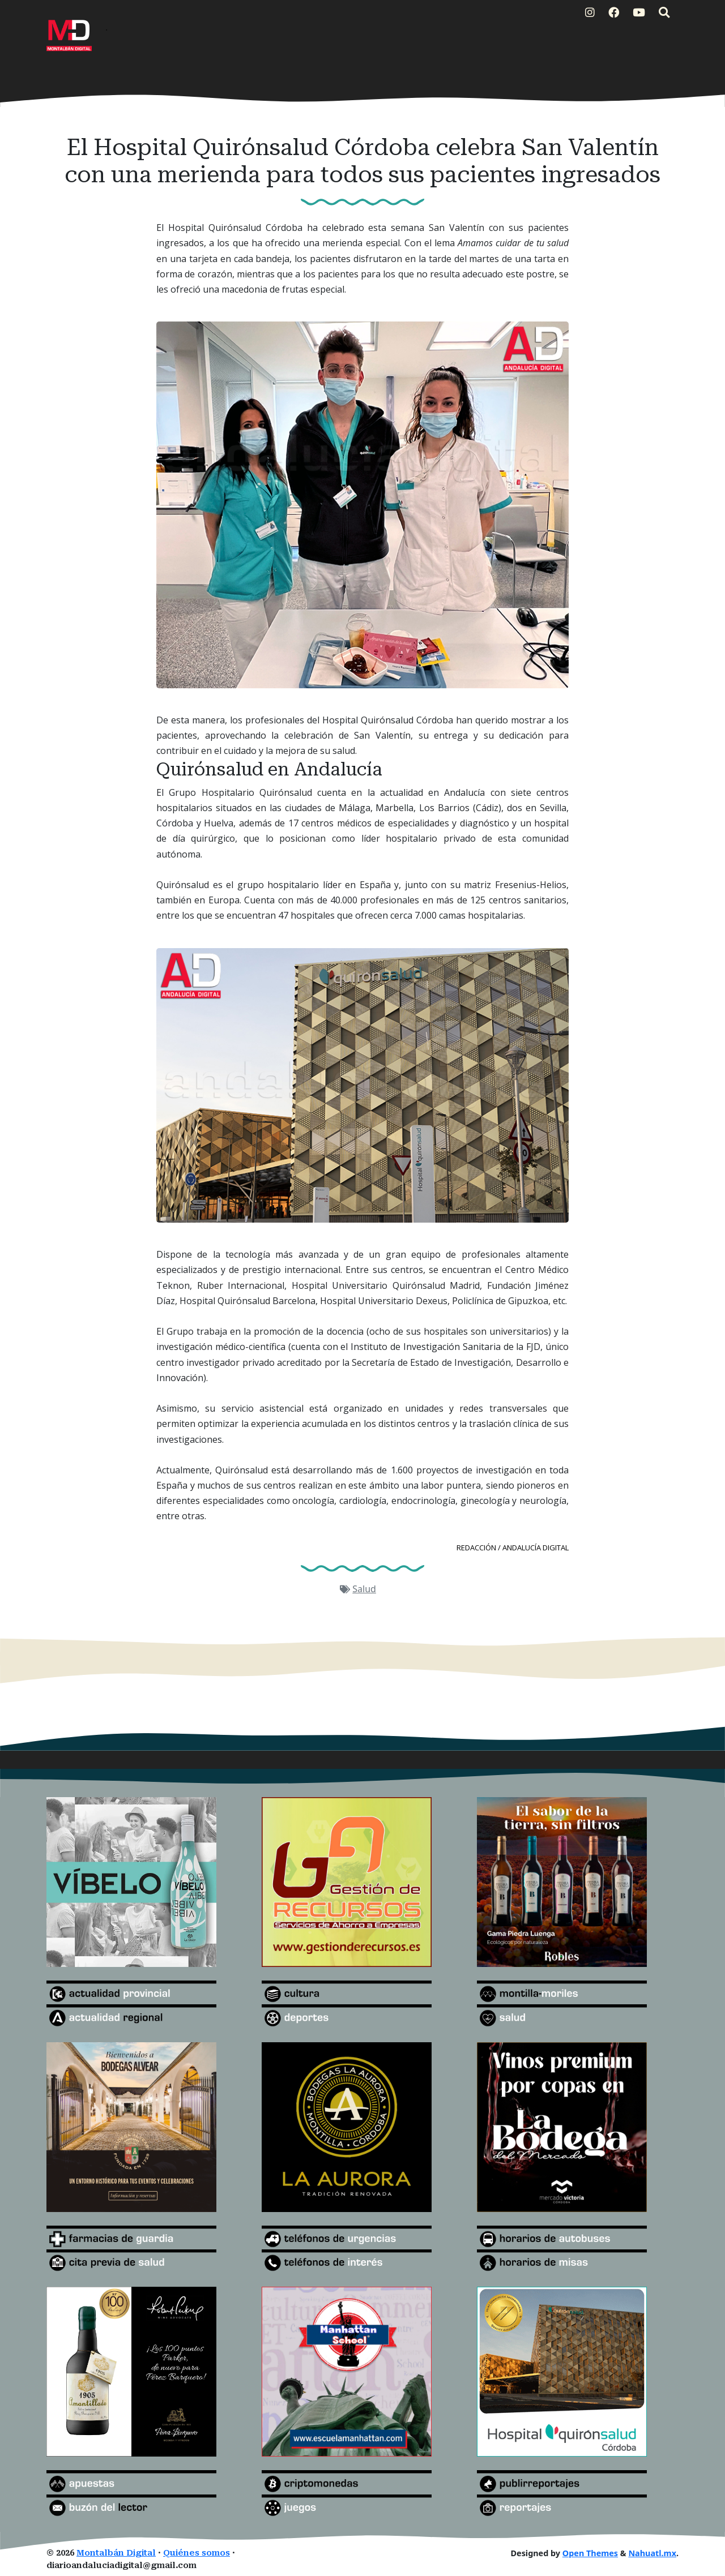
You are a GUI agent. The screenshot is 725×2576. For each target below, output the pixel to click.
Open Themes (590, 2553)
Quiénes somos (196, 2553)
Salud (364, 1589)
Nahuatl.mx (652, 2553)
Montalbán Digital (116, 2553)
